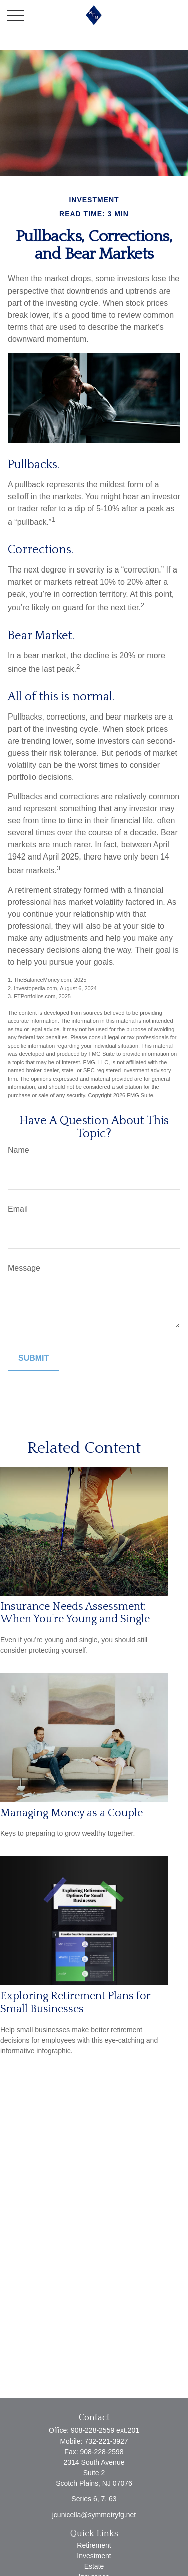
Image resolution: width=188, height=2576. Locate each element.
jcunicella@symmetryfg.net (94, 2515)
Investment (94, 2556)
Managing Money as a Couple (71, 1813)
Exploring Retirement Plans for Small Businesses (75, 2002)
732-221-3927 (106, 2441)
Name (18, 1150)
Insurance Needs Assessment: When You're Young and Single (75, 1612)
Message (24, 1268)
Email (18, 1209)
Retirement (94, 2545)
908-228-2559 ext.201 (105, 2430)
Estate (94, 2566)
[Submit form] (33, 1358)
